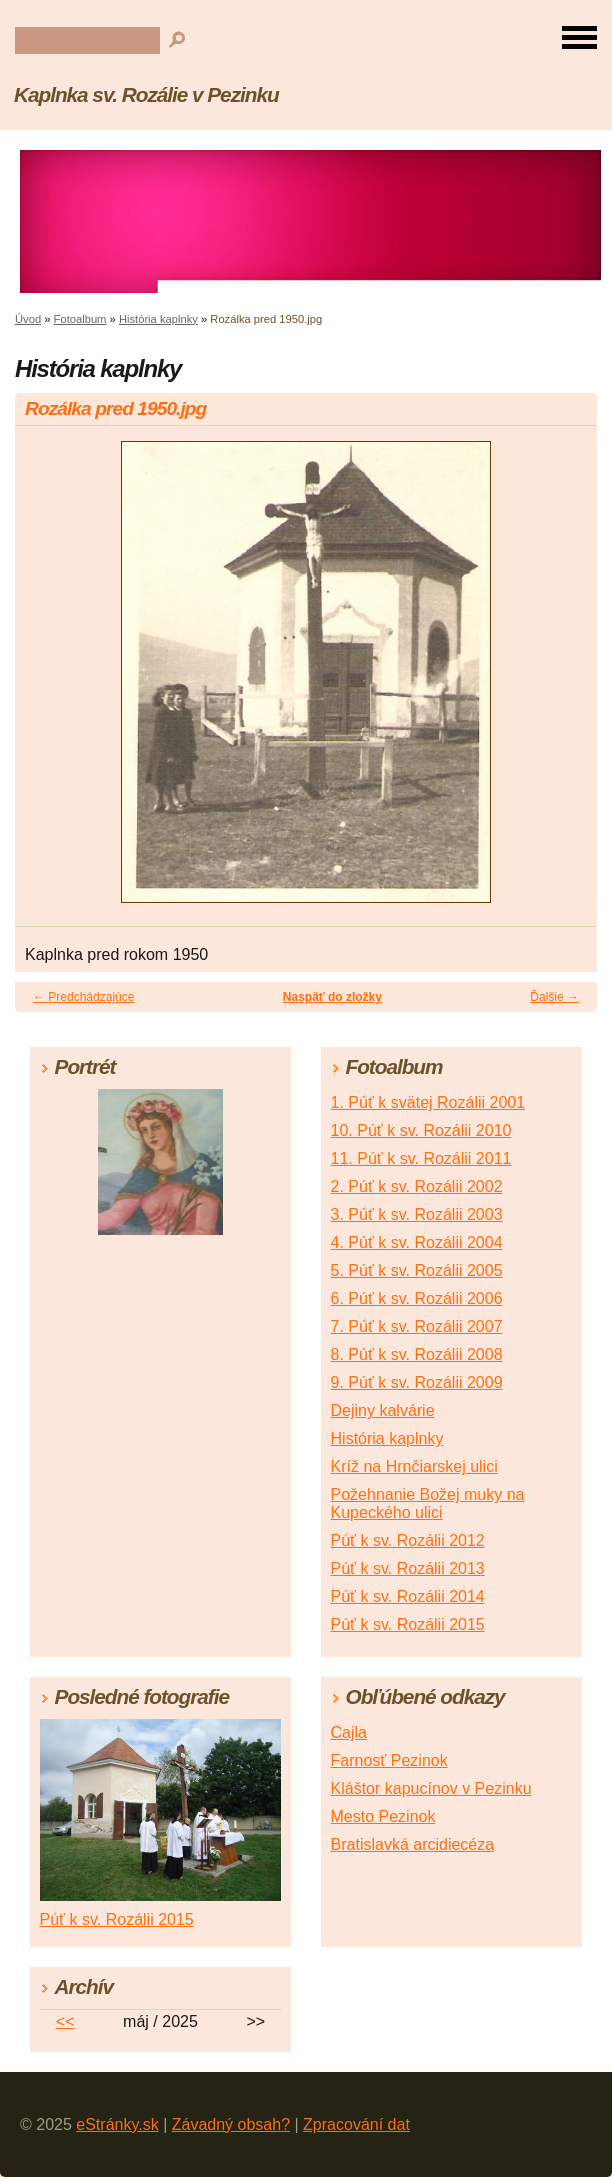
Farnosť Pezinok (389, 1760)
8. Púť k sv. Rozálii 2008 (417, 1354)
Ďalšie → (554, 997)
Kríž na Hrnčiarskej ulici (414, 1466)
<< (65, 2021)
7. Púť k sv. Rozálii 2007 (417, 1326)
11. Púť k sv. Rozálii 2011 (421, 1158)
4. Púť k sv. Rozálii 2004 (417, 1242)
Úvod (28, 319)
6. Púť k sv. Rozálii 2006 (417, 1298)
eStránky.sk (117, 2124)
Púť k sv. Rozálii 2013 (408, 1568)
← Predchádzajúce (83, 997)
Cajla (349, 1732)
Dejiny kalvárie (383, 1410)
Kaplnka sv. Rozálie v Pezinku (146, 94)
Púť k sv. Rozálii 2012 (408, 1540)
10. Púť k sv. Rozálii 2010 (421, 1130)
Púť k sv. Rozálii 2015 (408, 1624)
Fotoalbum (80, 319)
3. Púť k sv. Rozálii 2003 (417, 1214)
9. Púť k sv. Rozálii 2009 (417, 1382)
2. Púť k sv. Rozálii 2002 (417, 1186)
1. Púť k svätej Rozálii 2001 (428, 1102)
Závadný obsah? (231, 2124)
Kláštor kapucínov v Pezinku (431, 1788)
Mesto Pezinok (383, 1816)
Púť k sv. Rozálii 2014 (408, 1596)
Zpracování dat (356, 2124)
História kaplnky (158, 319)
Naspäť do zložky (332, 997)
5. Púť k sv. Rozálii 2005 (417, 1270)
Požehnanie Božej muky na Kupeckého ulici (428, 1503)
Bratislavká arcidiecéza (413, 1844)
